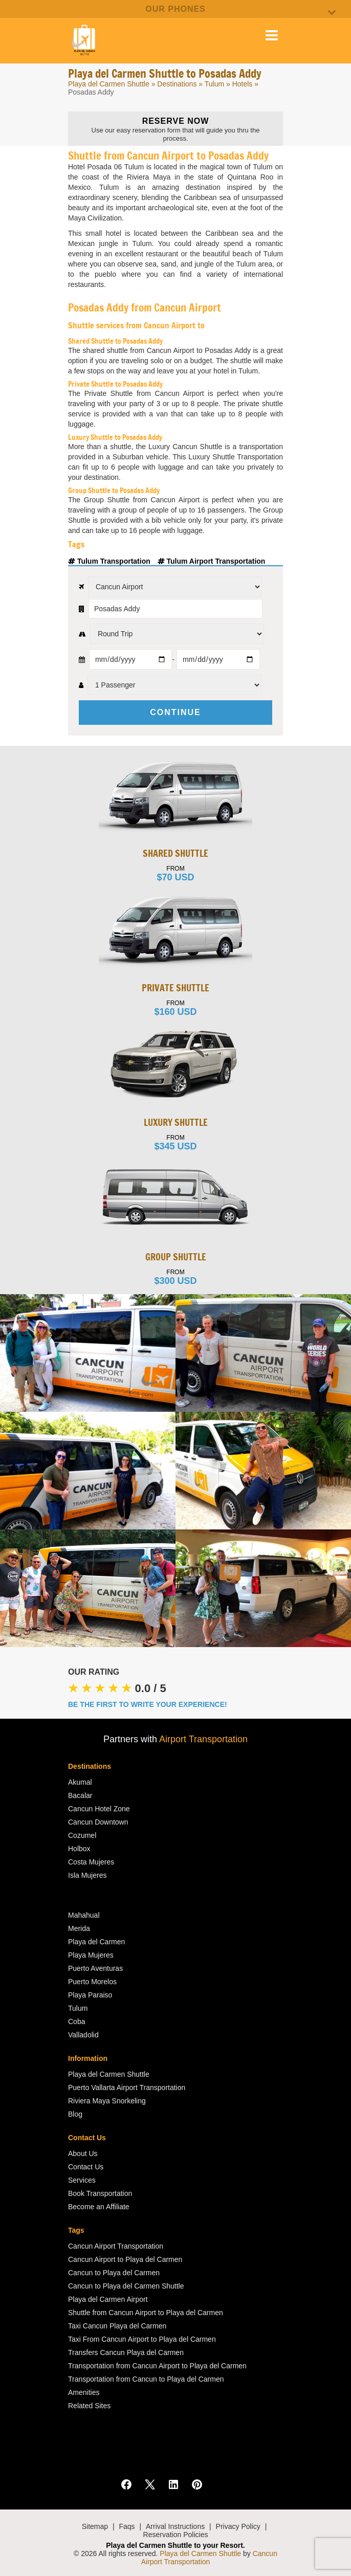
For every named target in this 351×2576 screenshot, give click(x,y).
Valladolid (83, 2035)
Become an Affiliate (98, 2207)
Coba (76, 2021)
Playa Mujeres (91, 1955)
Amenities (83, 2392)
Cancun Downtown (98, 1822)
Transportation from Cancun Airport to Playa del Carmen (157, 2366)
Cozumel (82, 1835)
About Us (83, 2153)
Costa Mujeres (91, 1862)
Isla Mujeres (87, 1875)
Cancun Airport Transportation (115, 2246)
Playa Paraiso (90, 1995)
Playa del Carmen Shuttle (108, 84)
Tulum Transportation (110, 561)
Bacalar (80, 1795)
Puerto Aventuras (95, 1968)
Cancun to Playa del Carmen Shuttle (126, 2286)
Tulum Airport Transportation (212, 561)
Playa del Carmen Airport (108, 2299)
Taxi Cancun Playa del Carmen (117, 2326)
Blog (75, 2114)
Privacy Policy (238, 2526)
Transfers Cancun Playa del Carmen (126, 2352)
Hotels (242, 84)
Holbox (79, 1849)
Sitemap (95, 2526)
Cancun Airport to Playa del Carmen (125, 2259)
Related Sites (89, 2406)
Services (82, 2180)
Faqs (127, 2526)
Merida (79, 1928)
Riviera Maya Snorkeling (107, 2101)
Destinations (176, 84)
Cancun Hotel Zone (99, 1809)
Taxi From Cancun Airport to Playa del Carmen (142, 2339)
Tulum (214, 84)
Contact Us (85, 2167)
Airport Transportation (203, 1739)
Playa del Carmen (96, 1942)
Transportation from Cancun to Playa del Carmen (146, 2379)
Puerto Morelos (92, 1982)
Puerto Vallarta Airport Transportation (126, 2087)
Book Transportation (100, 2193)
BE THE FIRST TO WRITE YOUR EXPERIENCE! (147, 1704)
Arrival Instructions (175, 2526)
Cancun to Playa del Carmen (114, 2273)
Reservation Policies (175, 2534)
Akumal (80, 1782)
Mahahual (84, 1915)
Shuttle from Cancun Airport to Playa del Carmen (145, 2312)
